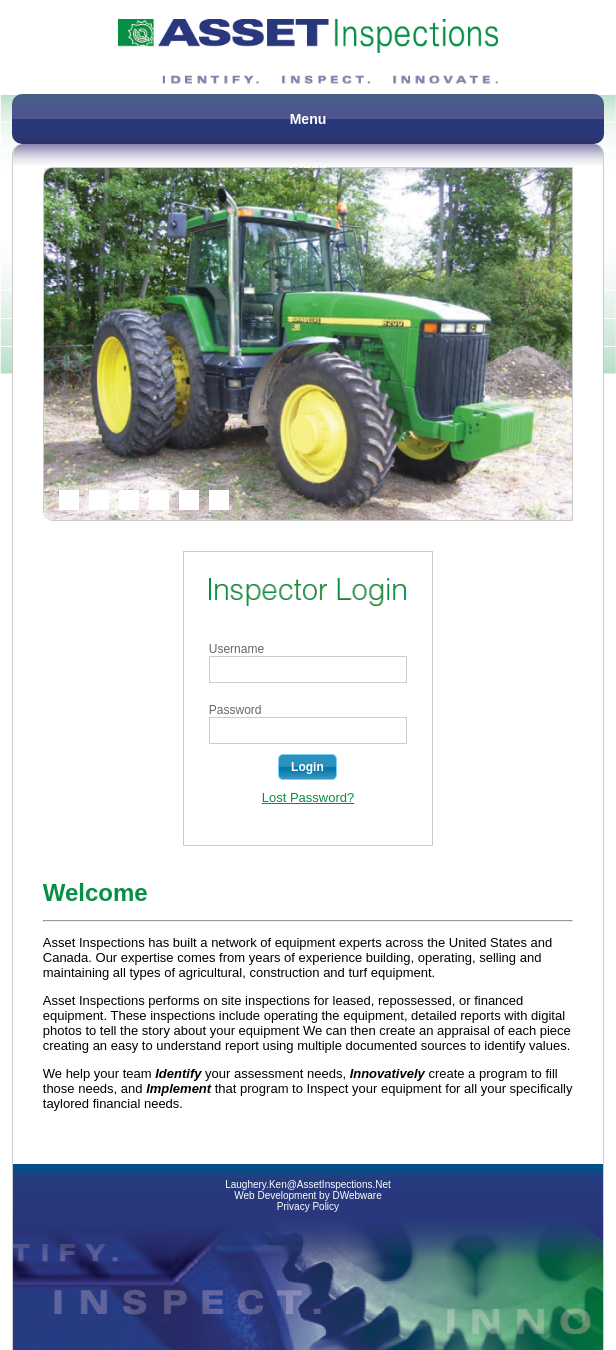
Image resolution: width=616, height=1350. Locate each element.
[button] (307, 767)
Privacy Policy (308, 1206)
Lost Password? (308, 797)
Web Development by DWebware (307, 1195)
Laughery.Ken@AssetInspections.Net (308, 1184)
